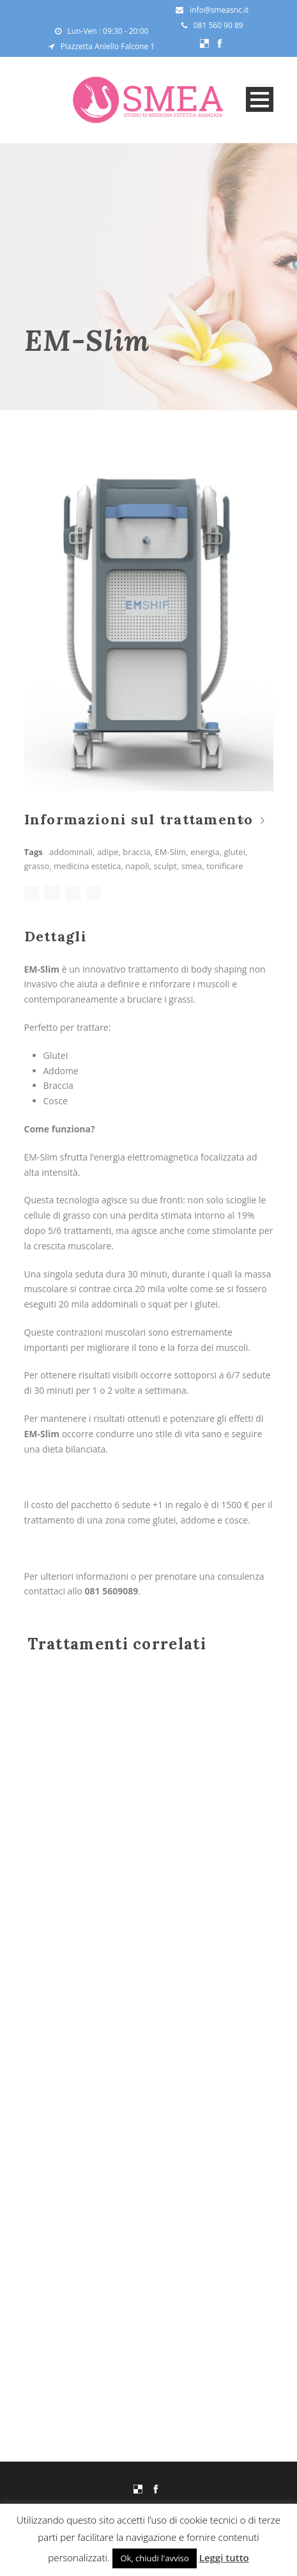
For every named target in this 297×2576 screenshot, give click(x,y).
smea (191, 866)
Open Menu (259, 99)
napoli (137, 866)
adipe (108, 852)
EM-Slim (171, 852)
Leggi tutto (224, 2557)
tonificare (224, 866)
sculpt (165, 866)
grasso (37, 866)
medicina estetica (87, 866)
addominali (71, 852)
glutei (234, 852)
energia (204, 852)
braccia (136, 852)
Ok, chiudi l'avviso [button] (154, 2558)
